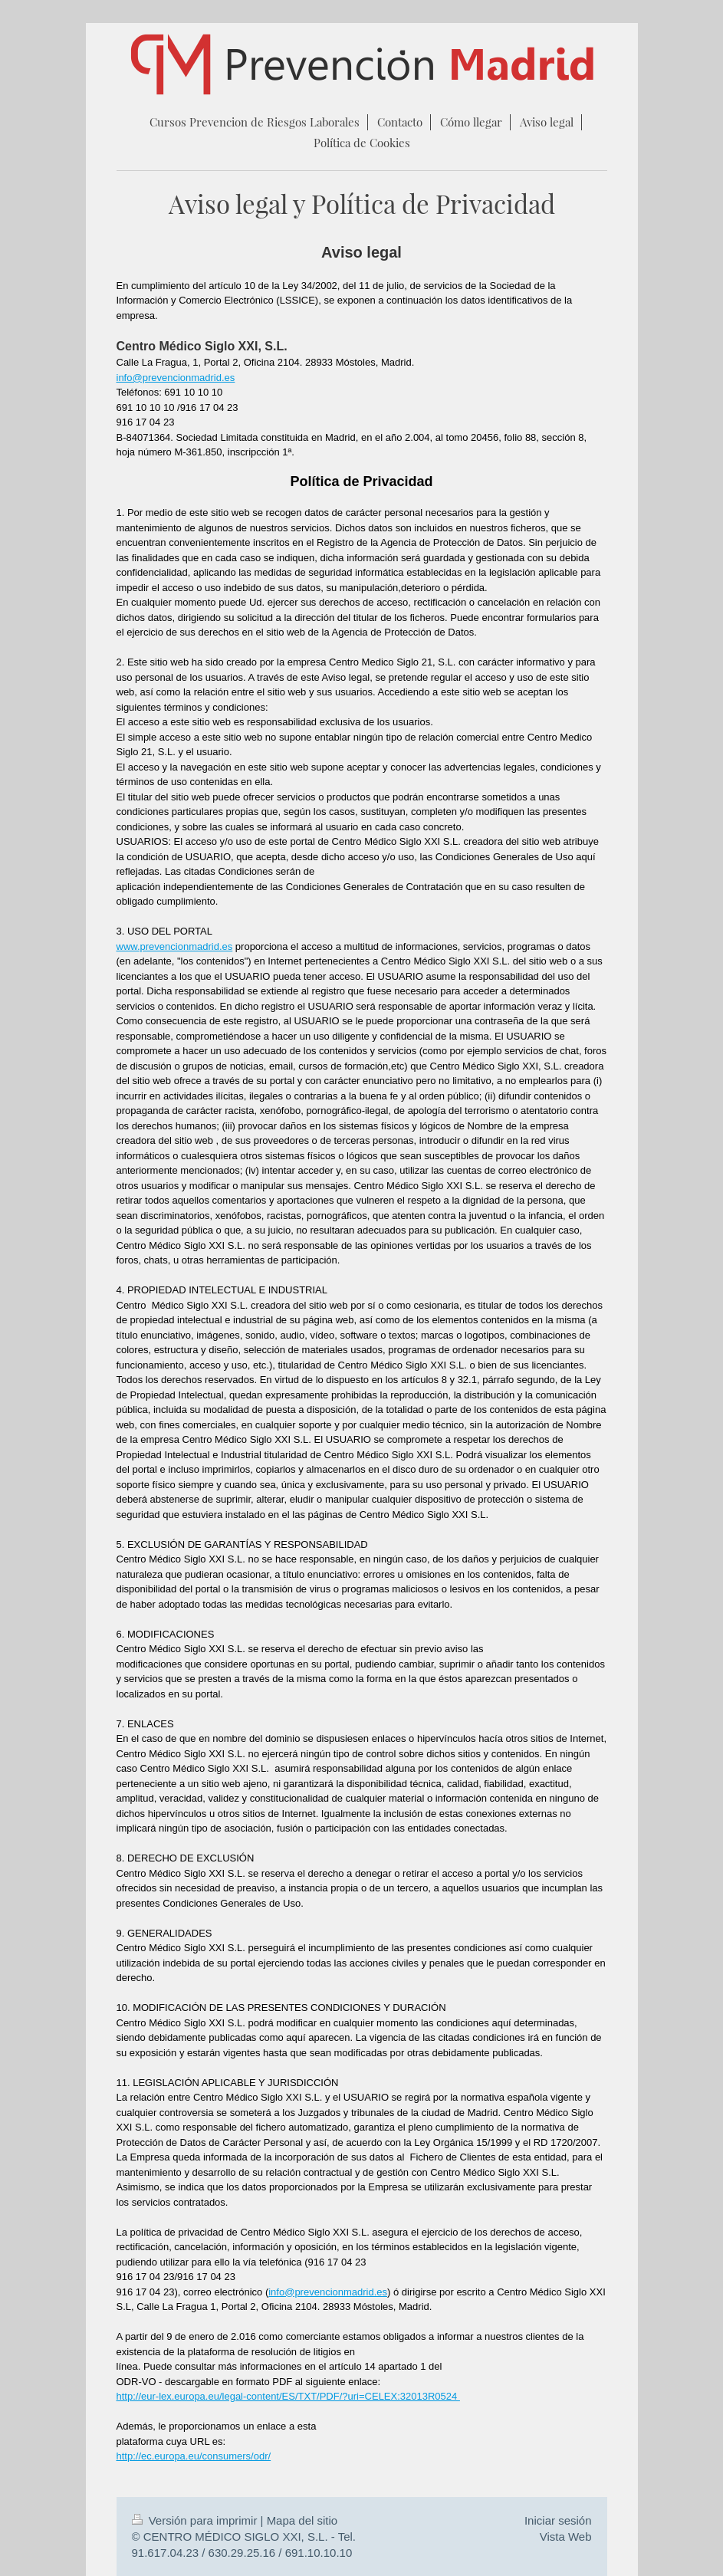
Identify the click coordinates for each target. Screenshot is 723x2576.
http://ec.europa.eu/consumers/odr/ (194, 2456)
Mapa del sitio (302, 2520)
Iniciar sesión (558, 2520)
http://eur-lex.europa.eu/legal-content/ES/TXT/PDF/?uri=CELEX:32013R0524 (288, 2396)
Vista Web (566, 2536)
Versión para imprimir (196, 2520)
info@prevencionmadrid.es (176, 377)
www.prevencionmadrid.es (175, 946)
